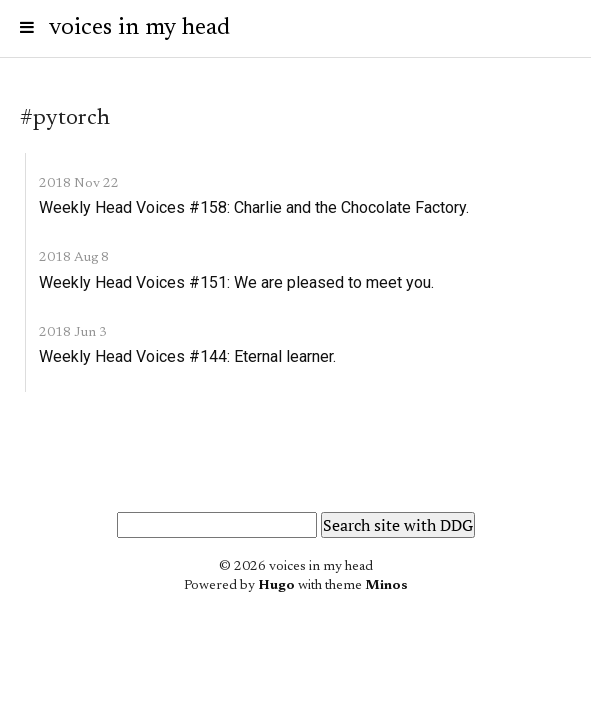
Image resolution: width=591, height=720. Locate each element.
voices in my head (139, 28)
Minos (386, 586)
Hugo (276, 586)
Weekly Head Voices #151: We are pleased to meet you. (236, 282)
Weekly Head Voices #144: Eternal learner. (187, 356)
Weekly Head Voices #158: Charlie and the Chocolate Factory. (254, 207)
